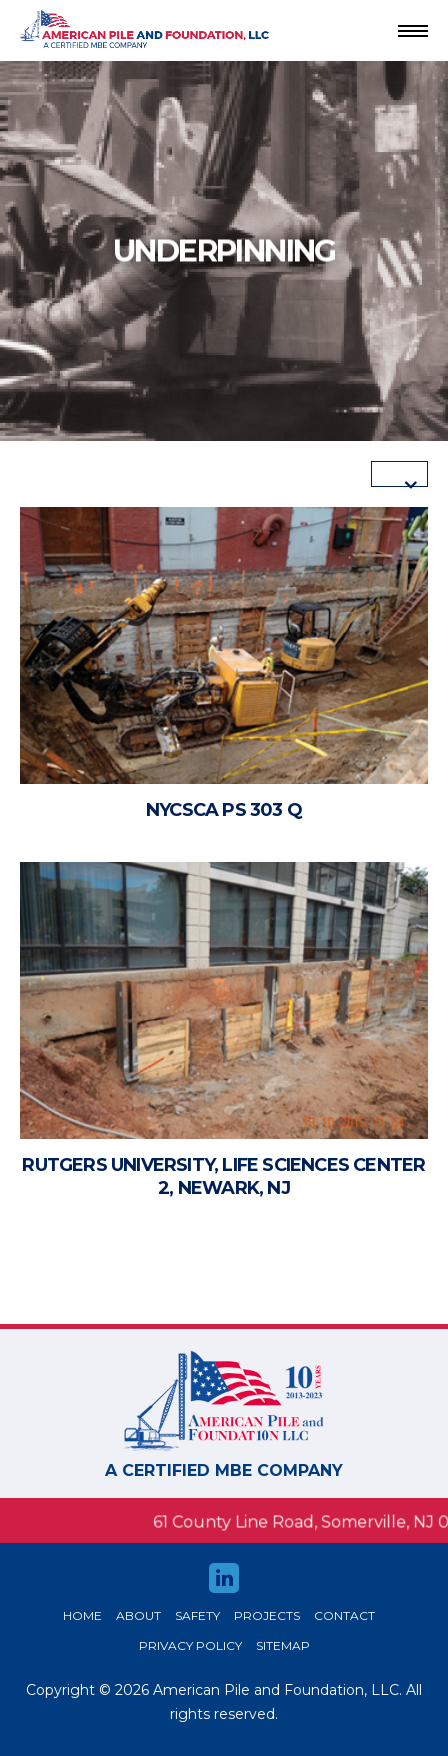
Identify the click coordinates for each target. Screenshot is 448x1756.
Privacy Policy (190, 1645)
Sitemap (283, 1645)
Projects (267, 1615)
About (138, 1615)
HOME (82, 1615)
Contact (344, 1615)
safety (197, 1615)
